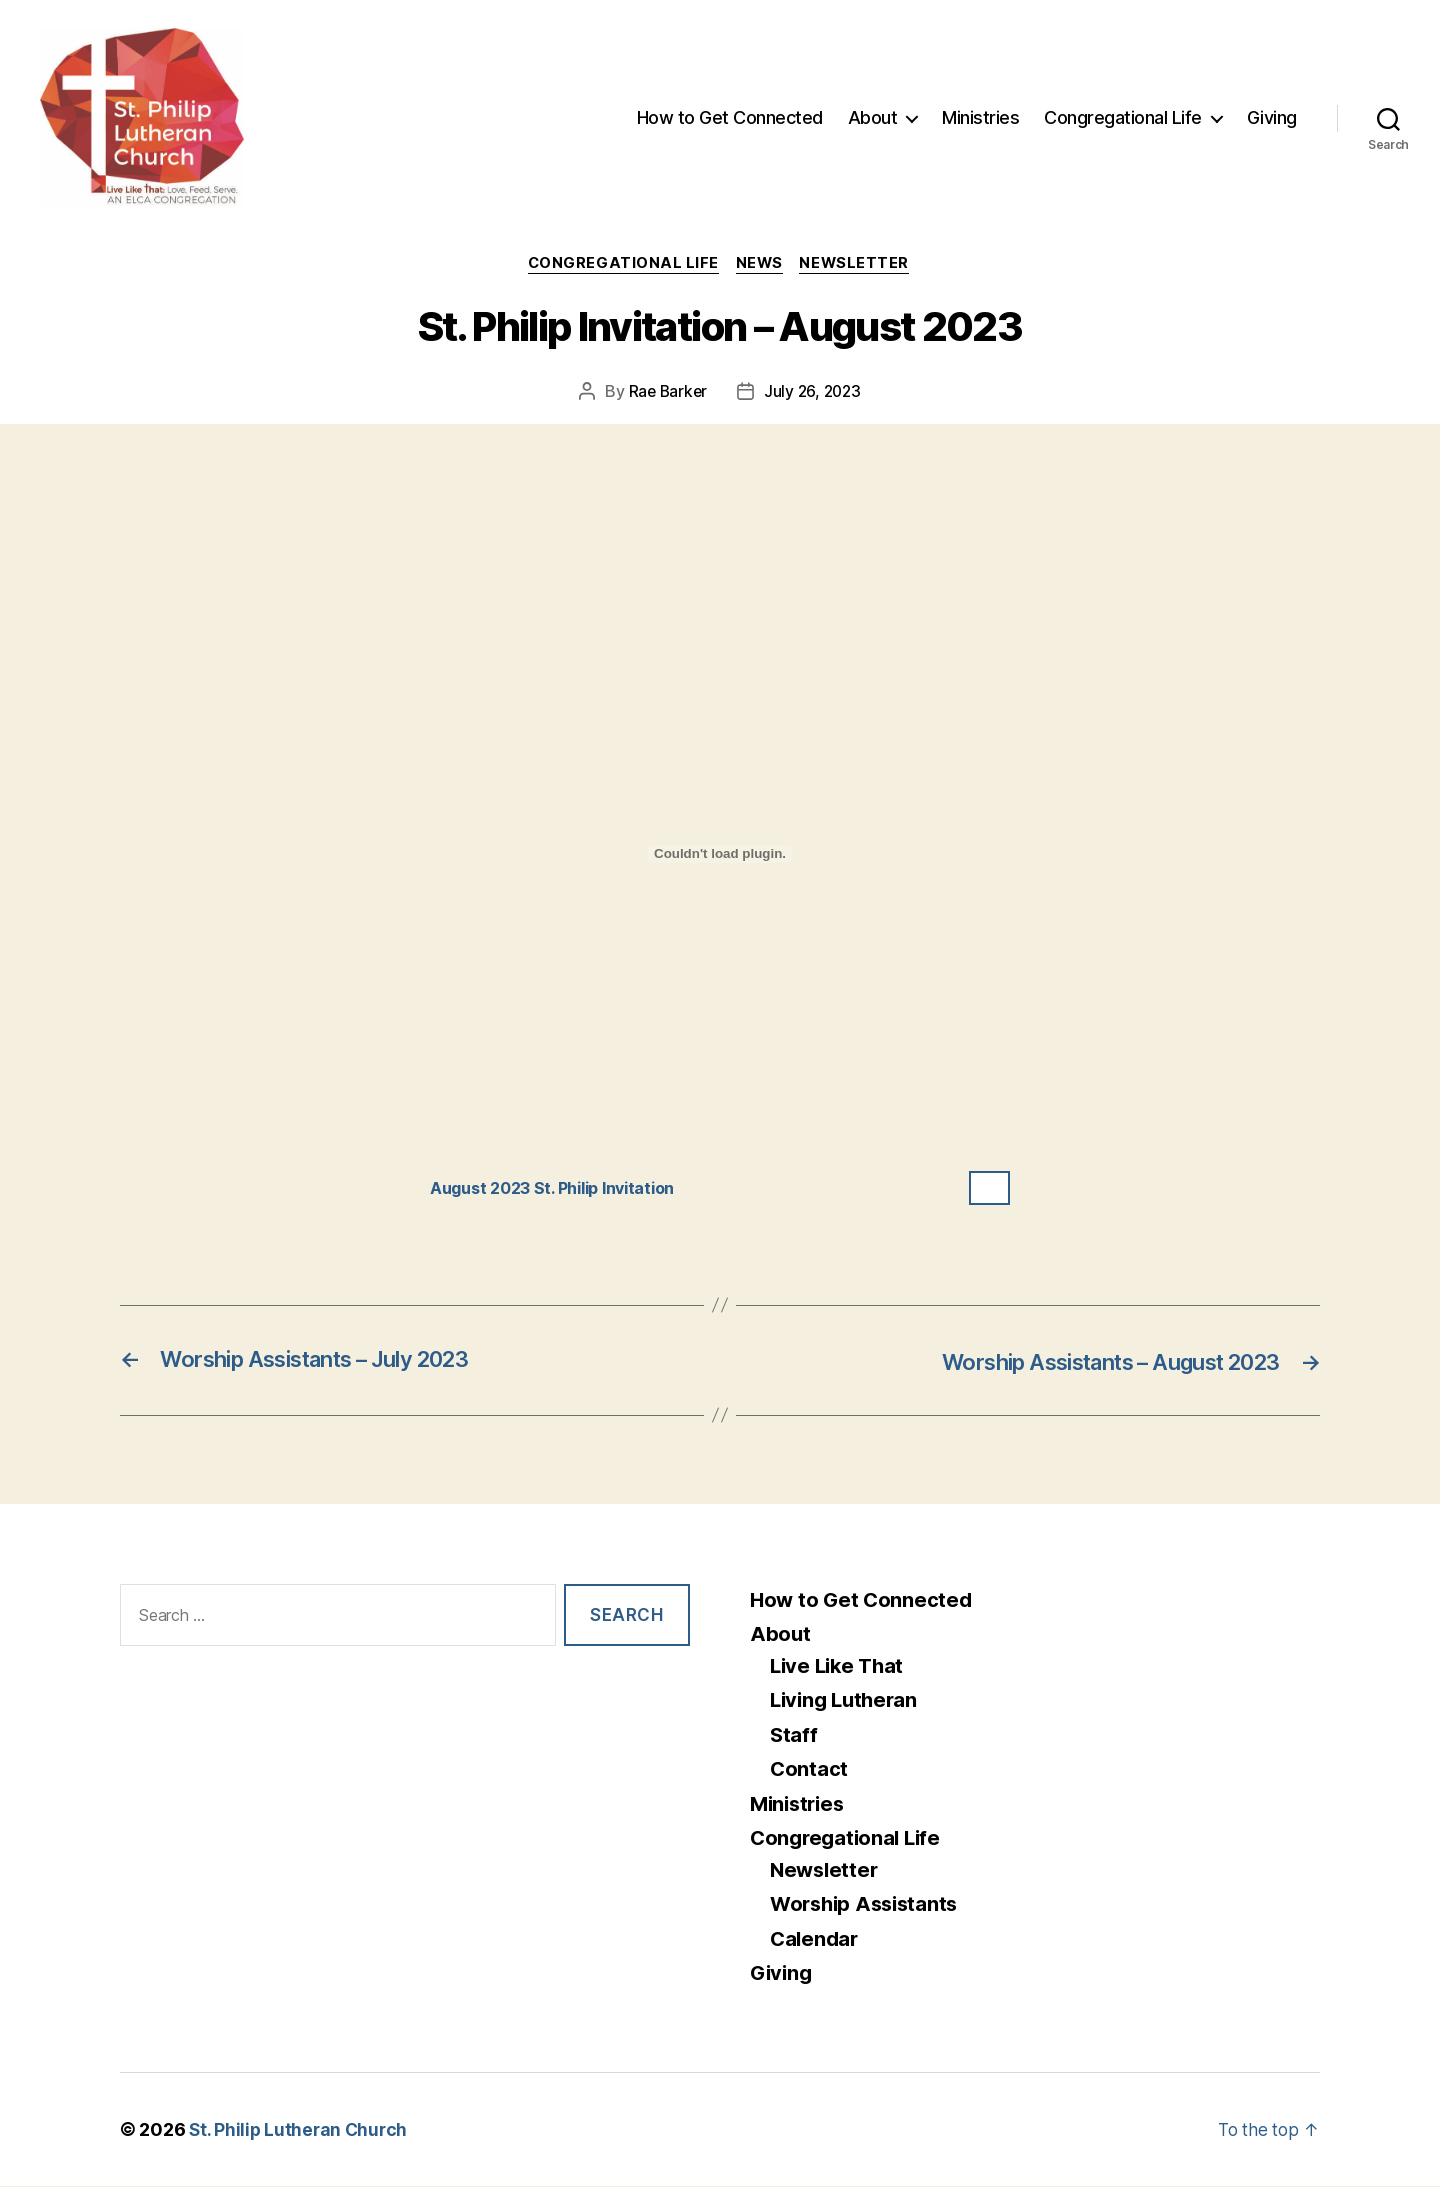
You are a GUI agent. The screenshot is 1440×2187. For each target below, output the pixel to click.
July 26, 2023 (814, 393)
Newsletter (860, 265)
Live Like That (840, 1666)
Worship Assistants (868, 1905)
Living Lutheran (847, 1701)
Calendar (816, 1939)
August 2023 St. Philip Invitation (563, 1189)
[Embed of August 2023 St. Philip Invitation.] (720, 855)
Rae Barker (665, 393)
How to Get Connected (730, 117)
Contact (809, 1770)
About (873, 117)
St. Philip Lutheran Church (300, 2130)
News (761, 265)
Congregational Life (1123, 117)
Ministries (980, 117)
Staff (794, 1735)
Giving (1272, 117)
